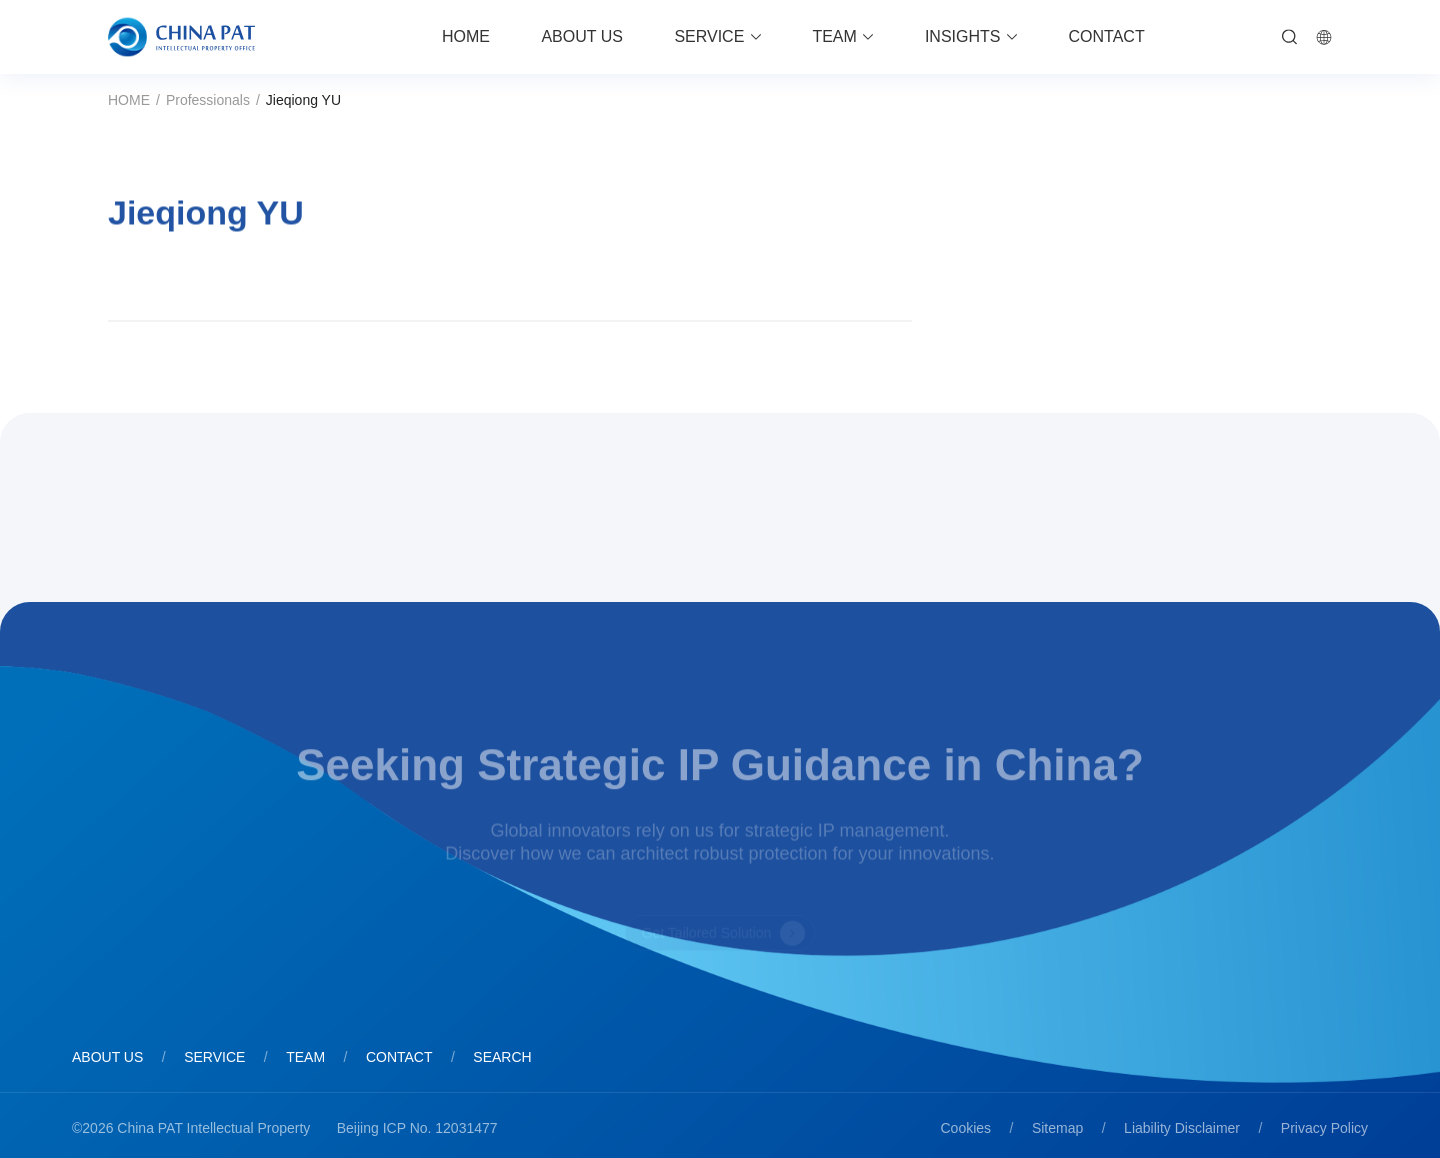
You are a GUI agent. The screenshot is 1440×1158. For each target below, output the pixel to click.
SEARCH (502, 1057)
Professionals (208, 100)
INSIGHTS (963, 36)
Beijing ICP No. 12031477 (417, 1128)
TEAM (834, 36)
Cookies (966, 1128)
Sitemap (1057, 1128)
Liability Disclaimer (1182, 1128)
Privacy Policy (1324, 1128)
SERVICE (709, 36)
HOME (466, 36)
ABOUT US (582, 36)
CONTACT (1107, 36)
